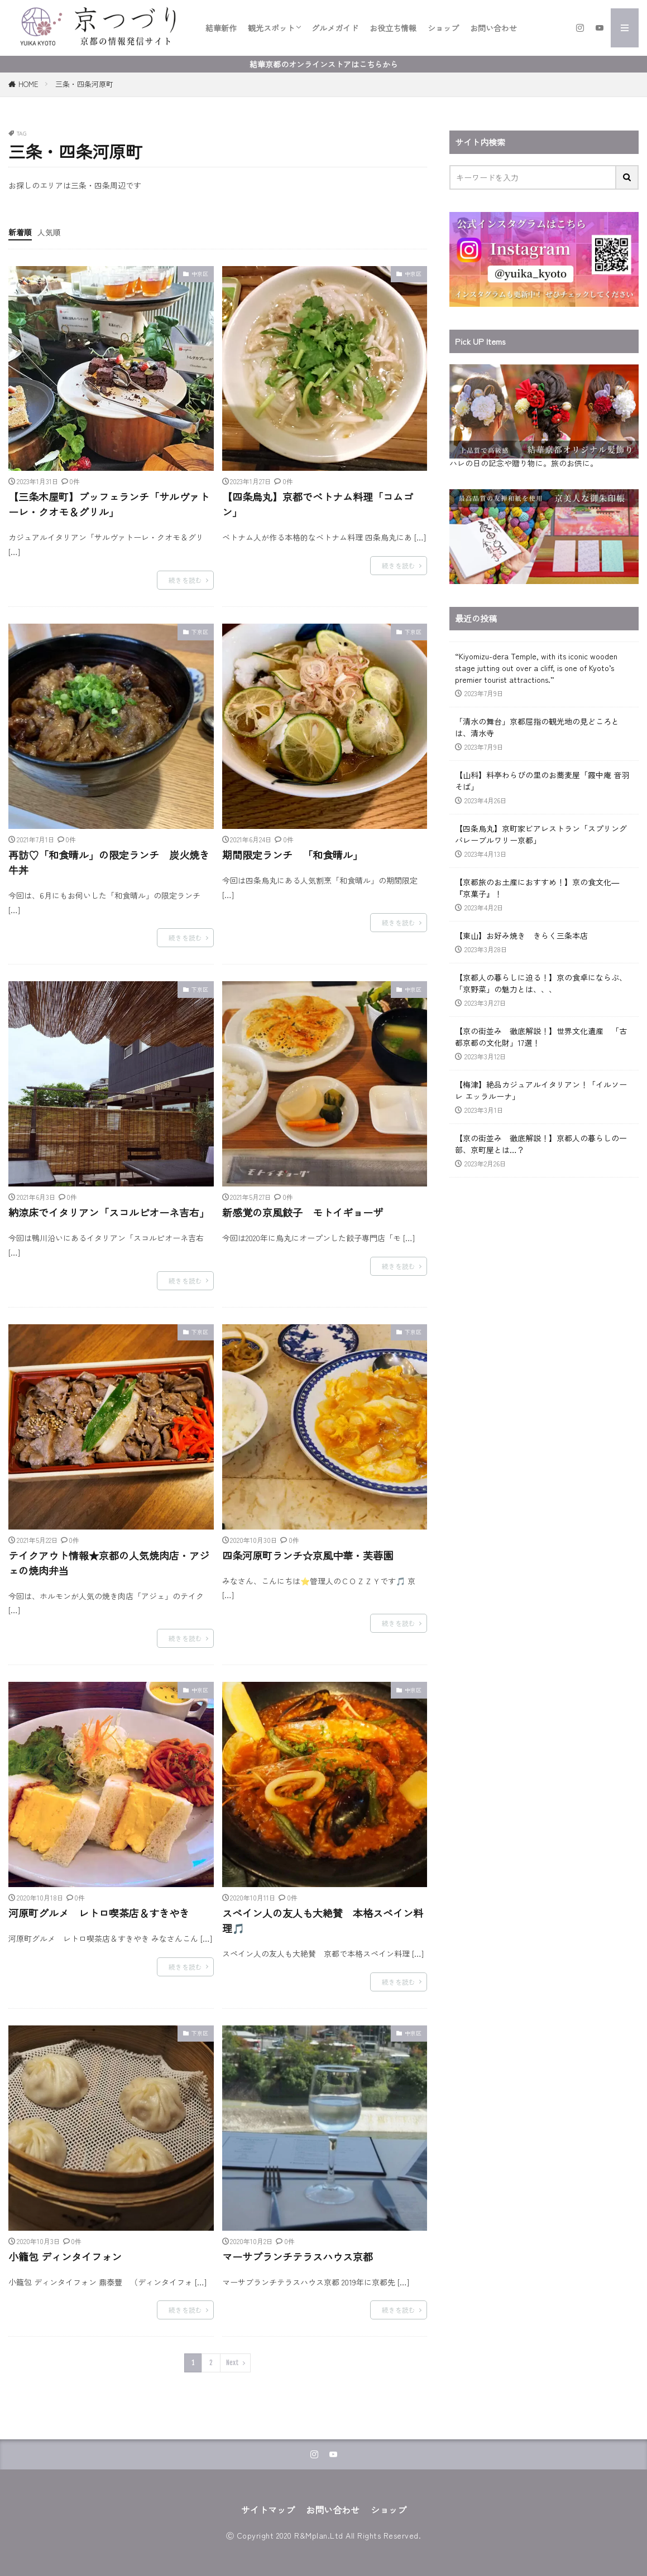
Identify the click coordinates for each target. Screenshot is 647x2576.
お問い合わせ (493, 27)
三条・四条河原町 (84, 84)
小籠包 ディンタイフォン (65, 2256)
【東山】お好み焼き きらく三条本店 (521, 935)
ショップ (443, 27)
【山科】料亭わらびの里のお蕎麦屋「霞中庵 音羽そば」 (542, 780)
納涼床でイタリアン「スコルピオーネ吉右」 (108, 1212)
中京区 (199, 273)
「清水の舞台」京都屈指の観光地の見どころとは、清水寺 (537, 727)
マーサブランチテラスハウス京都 (297, 2256)
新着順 (20, 232)
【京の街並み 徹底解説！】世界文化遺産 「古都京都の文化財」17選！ (541, 1036)
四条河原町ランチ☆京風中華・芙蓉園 (307, 1555)
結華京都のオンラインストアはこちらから (324, 64)
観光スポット (271, 27)
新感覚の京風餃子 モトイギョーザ (302, 1212)
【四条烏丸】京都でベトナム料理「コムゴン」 (317, 504)
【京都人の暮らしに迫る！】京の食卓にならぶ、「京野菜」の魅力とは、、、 (541, 983)
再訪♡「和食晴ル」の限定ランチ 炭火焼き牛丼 (108, 862)
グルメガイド (334, 27)
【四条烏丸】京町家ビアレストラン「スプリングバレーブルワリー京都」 (541, 834)
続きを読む (185, 580)
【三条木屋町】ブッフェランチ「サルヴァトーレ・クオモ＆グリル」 (108, 504)
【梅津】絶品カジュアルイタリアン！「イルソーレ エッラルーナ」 (541, 1090)
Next (232, 2362)
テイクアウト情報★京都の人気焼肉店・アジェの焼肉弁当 (108, 1563)
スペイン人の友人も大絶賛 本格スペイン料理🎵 (322, 1920)
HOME (28, 84)
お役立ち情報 (393, 27)
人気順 (49, 232)
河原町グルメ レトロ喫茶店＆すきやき (98, 1913)
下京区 (199, 632)
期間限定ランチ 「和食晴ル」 (292, 854)
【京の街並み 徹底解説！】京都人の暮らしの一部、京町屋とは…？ (541, 1143)
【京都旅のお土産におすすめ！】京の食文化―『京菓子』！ (537, 887)
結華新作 (221, 27)
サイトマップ (268, 2509)
